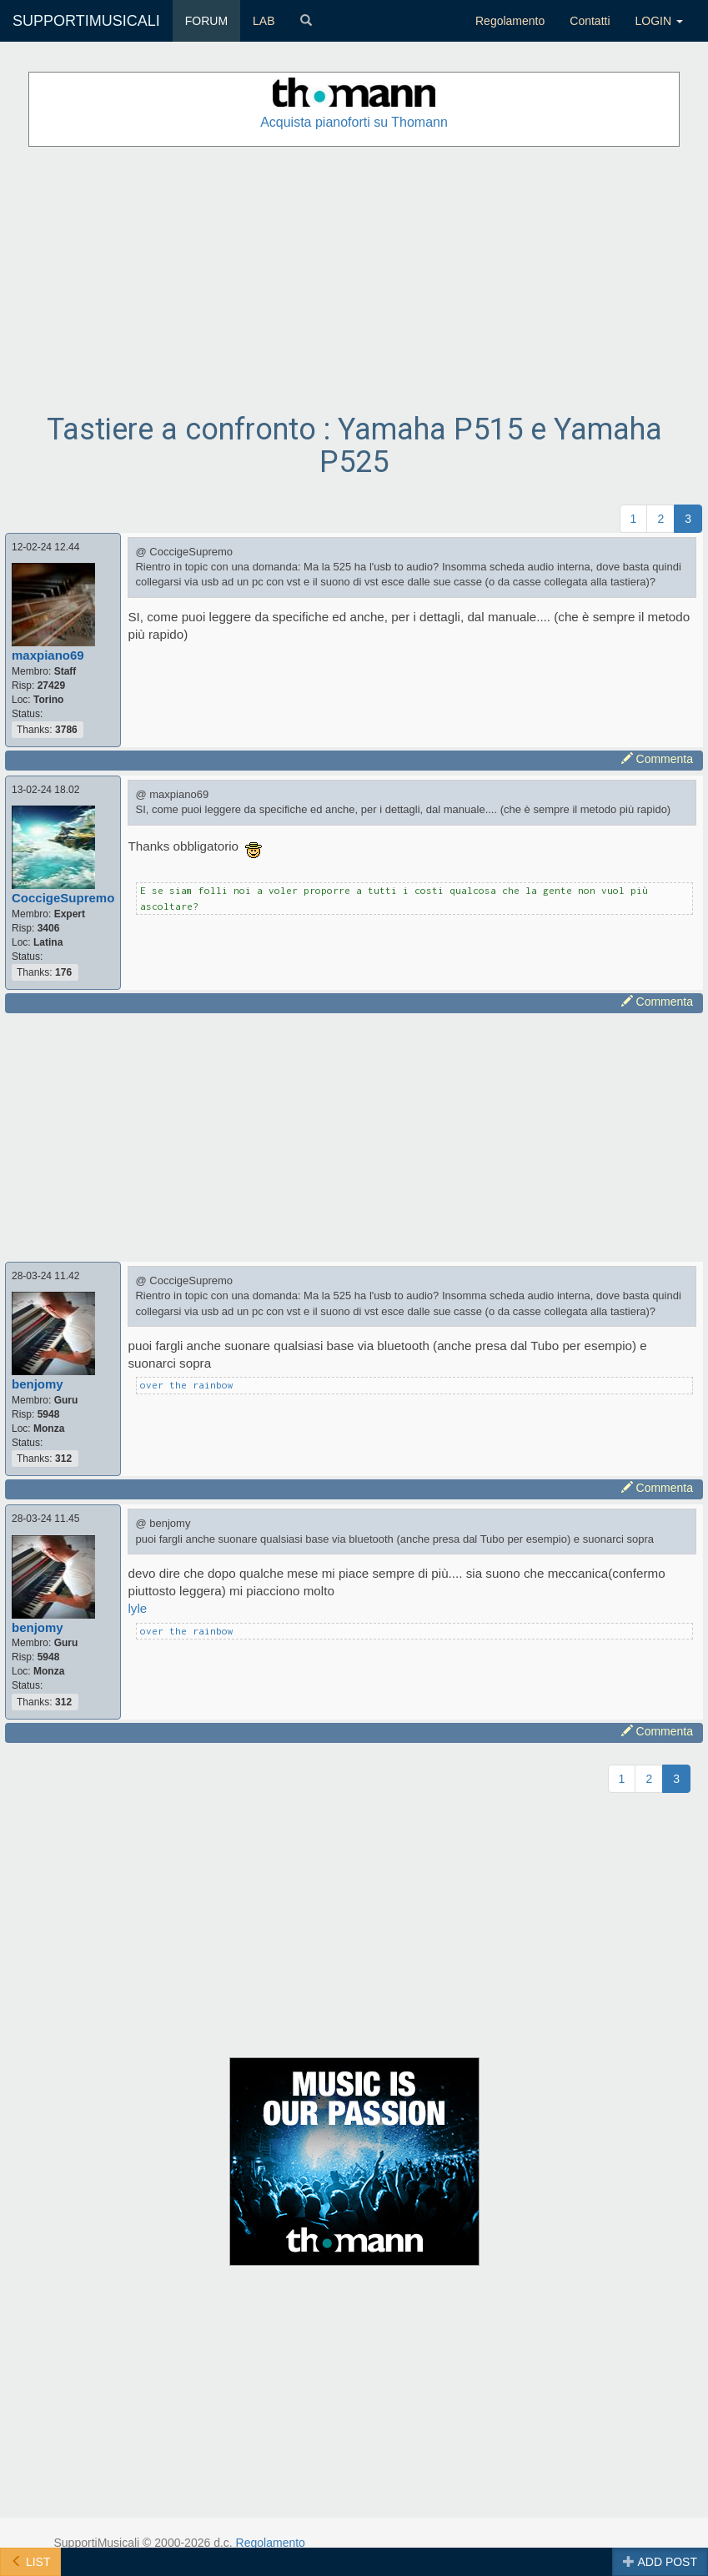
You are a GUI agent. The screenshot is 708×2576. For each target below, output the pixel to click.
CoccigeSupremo (63, 898)
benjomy (37, 1384)
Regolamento (510, 21)
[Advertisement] (354, 280)
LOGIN (659, 21)
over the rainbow (186, 1384)
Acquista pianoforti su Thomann (354, 122)
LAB (263, 21)
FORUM (206, 21)
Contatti (590, 21)
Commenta (657, 759)
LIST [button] (30, 2561)
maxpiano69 (48, 655)
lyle (137, 1608)
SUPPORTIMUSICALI (86, 21)
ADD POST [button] (660, 2561)
